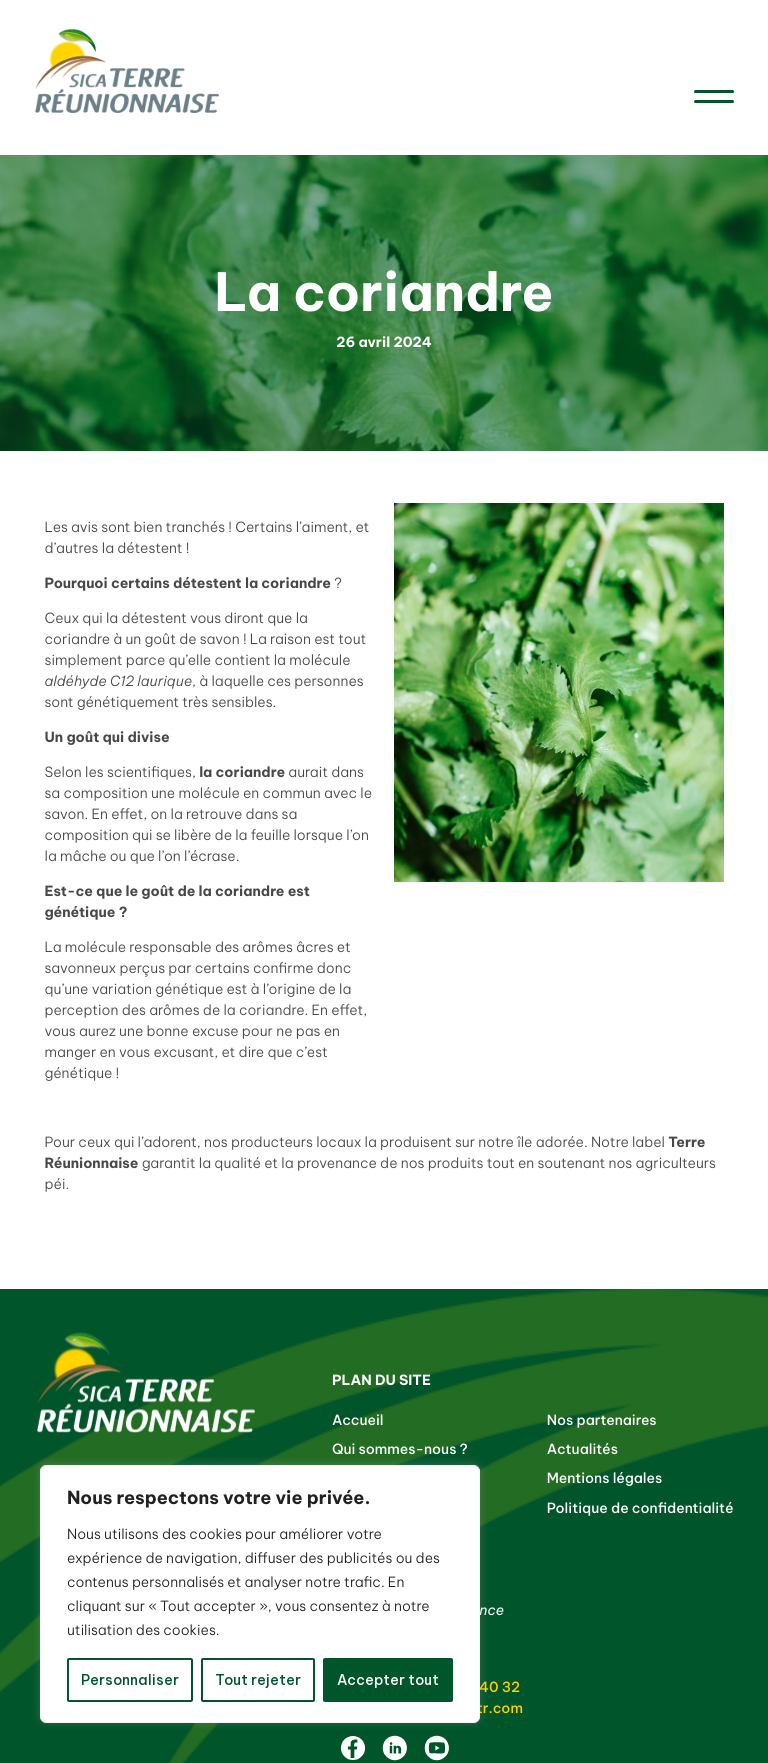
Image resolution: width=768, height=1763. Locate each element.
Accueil (358, 1420)
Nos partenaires (602, 1420)
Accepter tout (388, 1680)
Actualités (582, 1449)
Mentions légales (605, 1478)
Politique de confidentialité (640, 1508)
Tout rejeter (258, 1680)
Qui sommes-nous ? (400, 1449)
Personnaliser (130, 1680)
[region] (260, 1594)
